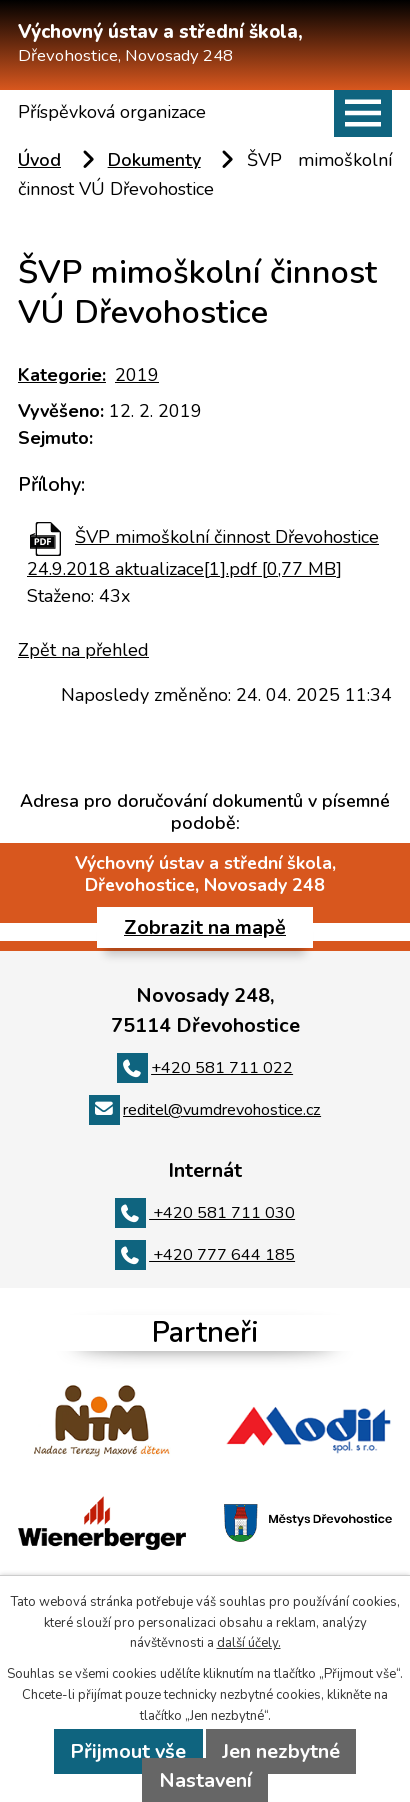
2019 (137, 375)
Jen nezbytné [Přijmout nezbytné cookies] (281, 1751)
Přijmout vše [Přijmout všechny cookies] (128, 1751)
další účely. (249, 1643)
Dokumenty (154, 160)
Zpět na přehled (83, 650)
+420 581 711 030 (205, 1213)
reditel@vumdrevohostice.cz (205, 1110)
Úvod (39, 160)
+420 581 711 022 (205, 1068)
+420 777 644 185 (205, 1255)
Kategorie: (62, 375)
